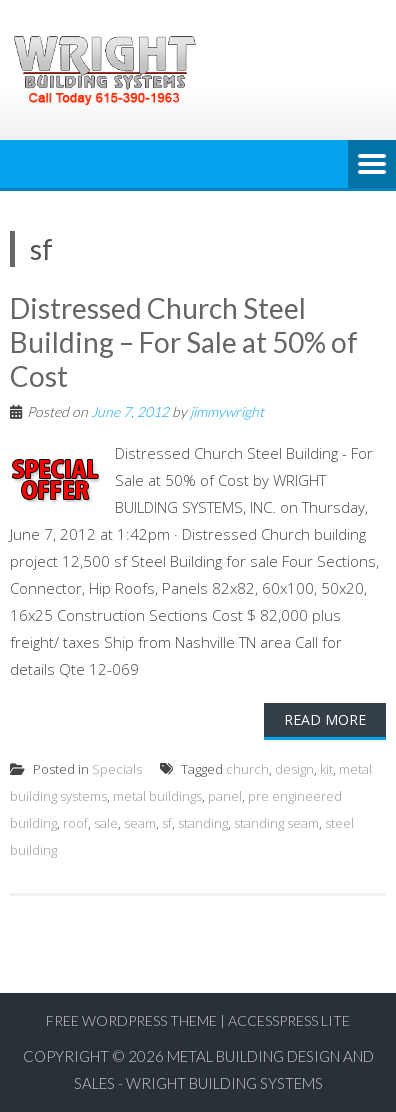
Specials (117, 769)
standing (203, 823)
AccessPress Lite (289, 1020)
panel (225, 796)
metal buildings (157, 796)
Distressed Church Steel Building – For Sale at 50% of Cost (184, 341)
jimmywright (227, 411)
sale (106, 823)
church (247, 769)
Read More (325, 719)
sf (167, 823)
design (294, 769)
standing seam (276, 823)
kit (326, 769)
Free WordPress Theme (131, 1020)
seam (140, 823)
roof (75, 823)
